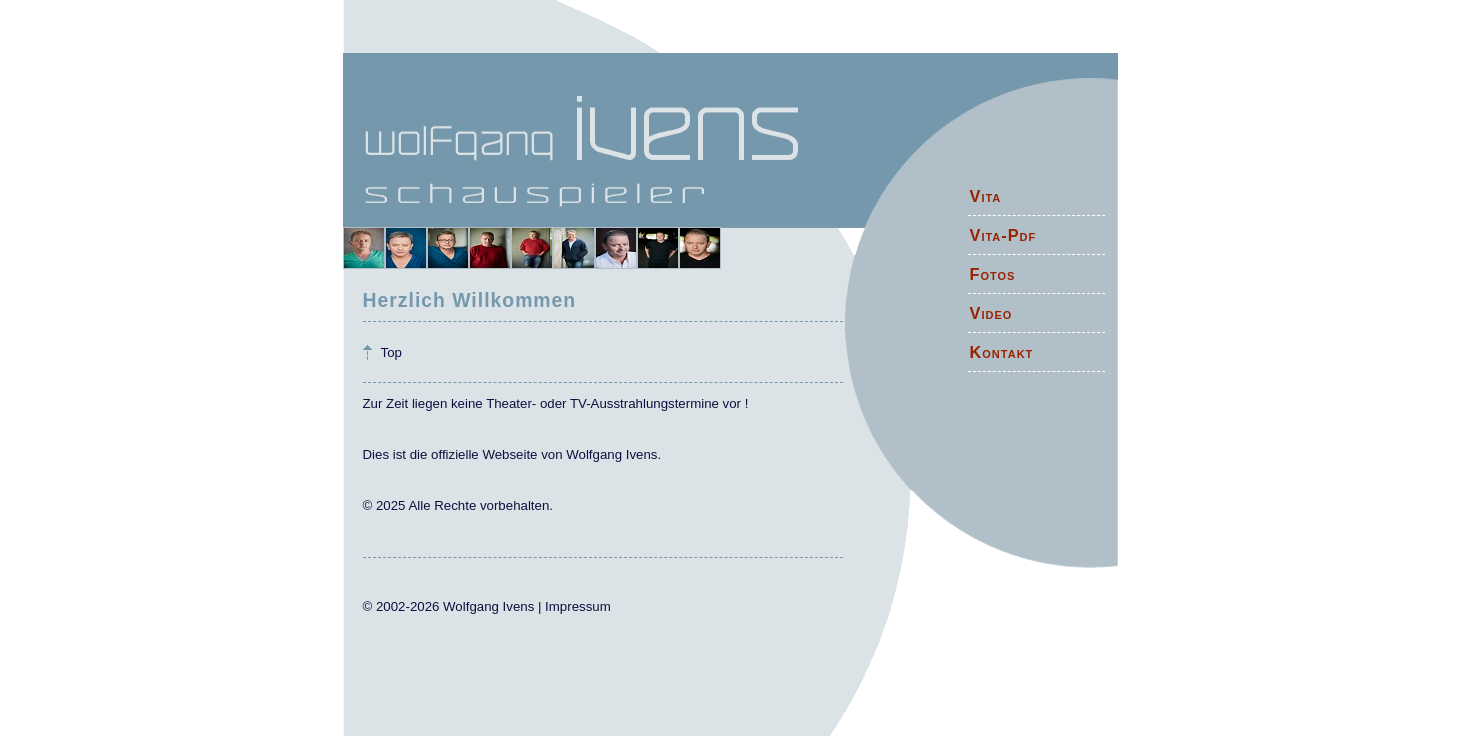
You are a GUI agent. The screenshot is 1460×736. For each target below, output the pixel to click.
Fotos (993, 274)
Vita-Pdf (1003, 235)
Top (391, 352)
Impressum (578, 606)
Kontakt (1002, 352)
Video (991, 313)
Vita (986, 196)
